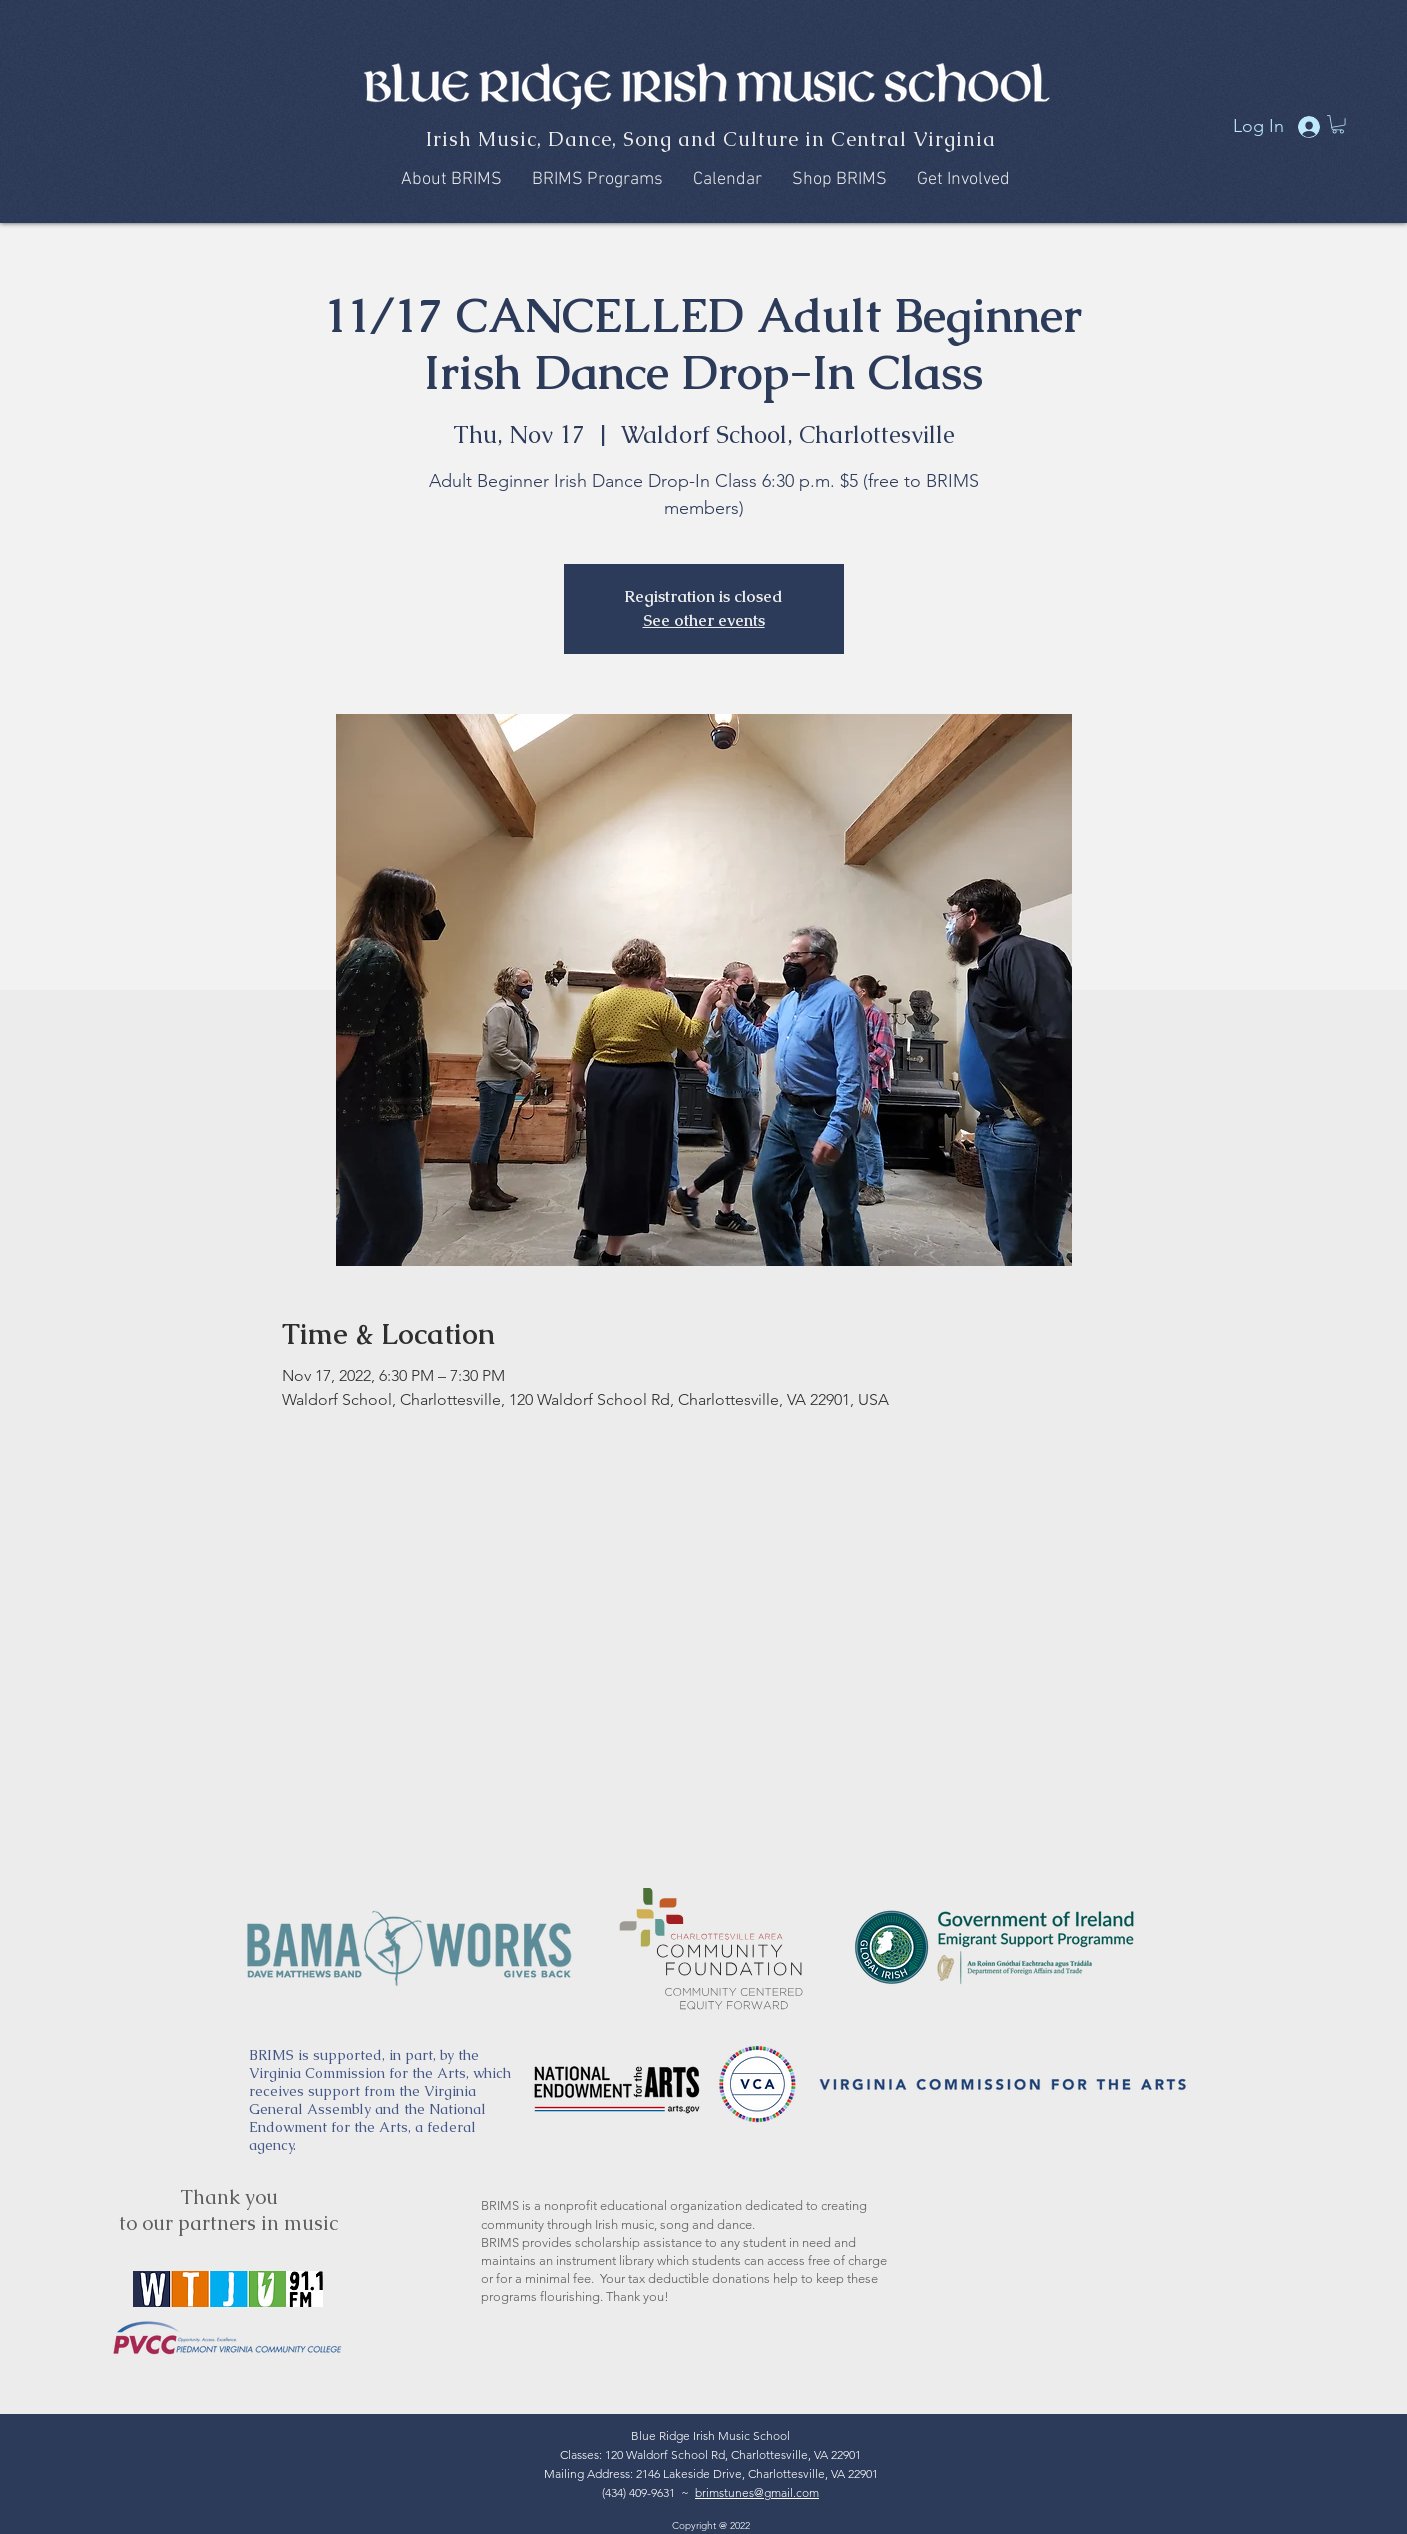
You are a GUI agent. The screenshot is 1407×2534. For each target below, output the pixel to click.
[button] (1338, 124)
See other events (704, 620)
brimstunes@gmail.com (757, 2492)
